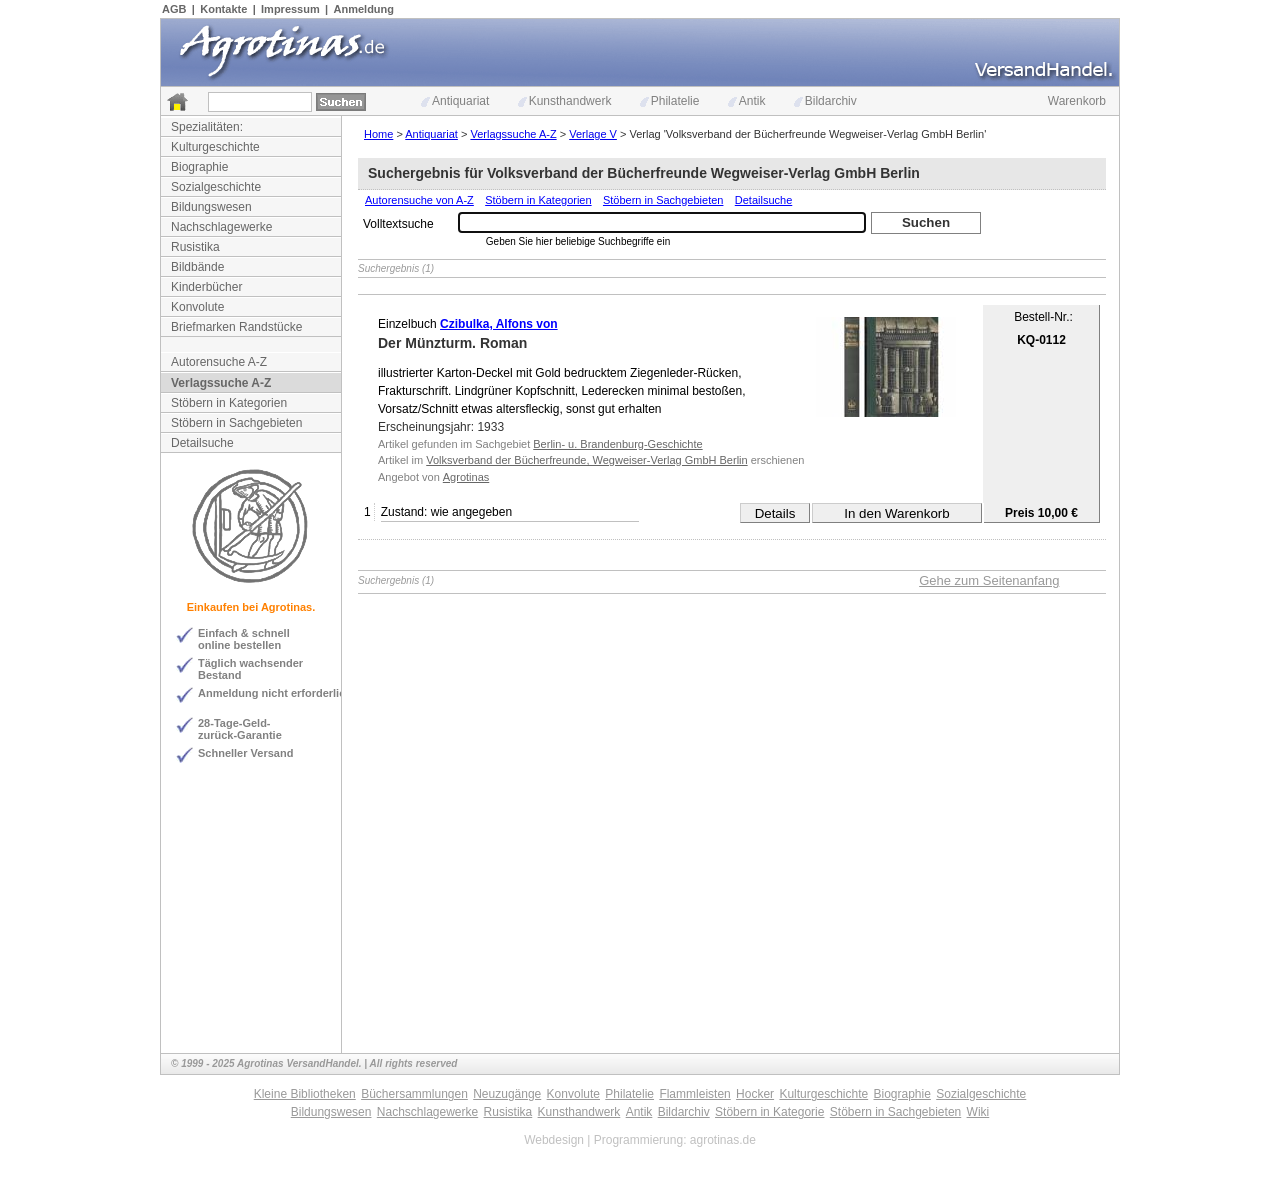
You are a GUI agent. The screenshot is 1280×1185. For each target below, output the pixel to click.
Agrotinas (466, 477)
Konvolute (197, 307)
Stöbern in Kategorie (769, 1112)
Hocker (755, 1094)
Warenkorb (1077, 101)
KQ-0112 (1041, 340)
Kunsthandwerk (565, 101)
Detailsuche (202, 443)
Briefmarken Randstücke (236, 327)
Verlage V (593, 134)
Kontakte (223, 9)
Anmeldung (364, 9)
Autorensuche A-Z (219, 362)
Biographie (199, 167)
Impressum (290, 9)
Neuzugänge (507, 1094)
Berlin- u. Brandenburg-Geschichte (617, 444)
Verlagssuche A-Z (221, 383)
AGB (174, 9)
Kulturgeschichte (215, 147)
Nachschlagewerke (221, 227)
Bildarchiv (825, 101)
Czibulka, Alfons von (499, 324)
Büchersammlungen (414, 1094)
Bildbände (197, 267)
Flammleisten (694, 1094)
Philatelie (670, 101)
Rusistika (195, 247)
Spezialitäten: (207, 127)
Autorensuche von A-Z (419, 200)
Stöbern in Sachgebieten (236, 423)
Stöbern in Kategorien (229, 403)
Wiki (978, 1112)
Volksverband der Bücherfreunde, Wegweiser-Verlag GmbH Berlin (586, 460)
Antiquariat (455, 101)
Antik (747, 101)
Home (378, 134)
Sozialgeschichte (216, 187)
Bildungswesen (211, 207)
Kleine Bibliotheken (305, 1094)
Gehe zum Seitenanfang (989, 580)
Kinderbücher (206, 287)
